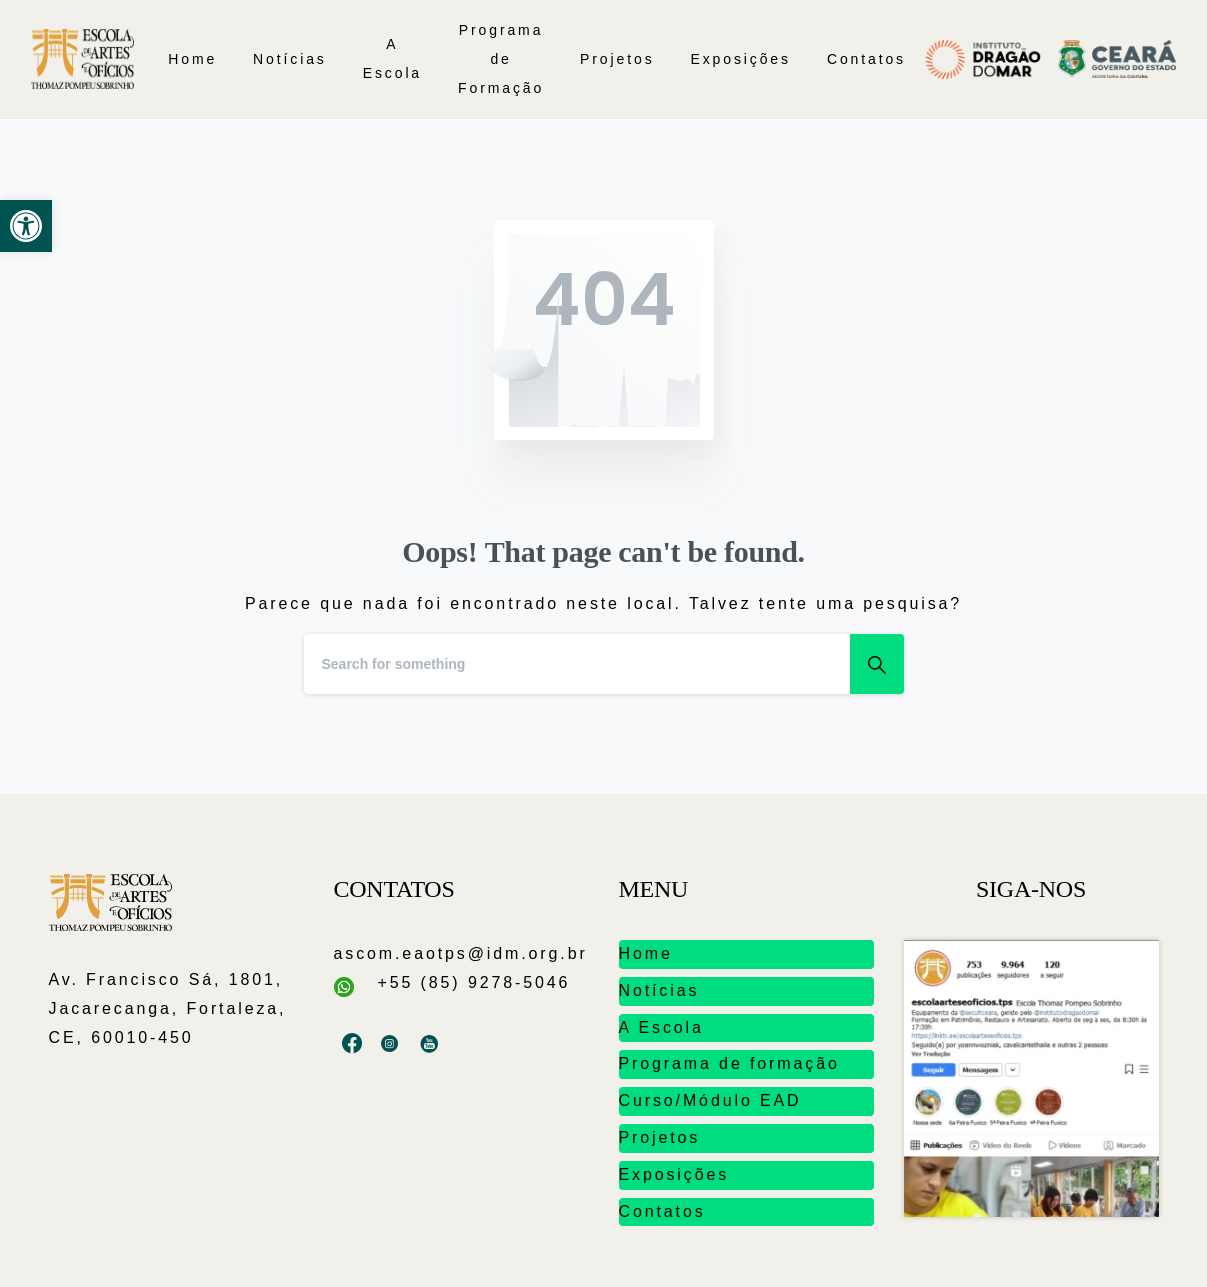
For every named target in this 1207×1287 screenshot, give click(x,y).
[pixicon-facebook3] (353, 1044)
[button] (26, 226)
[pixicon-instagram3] (391, 1044)
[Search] (577, 664)
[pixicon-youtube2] (430, 1044)
